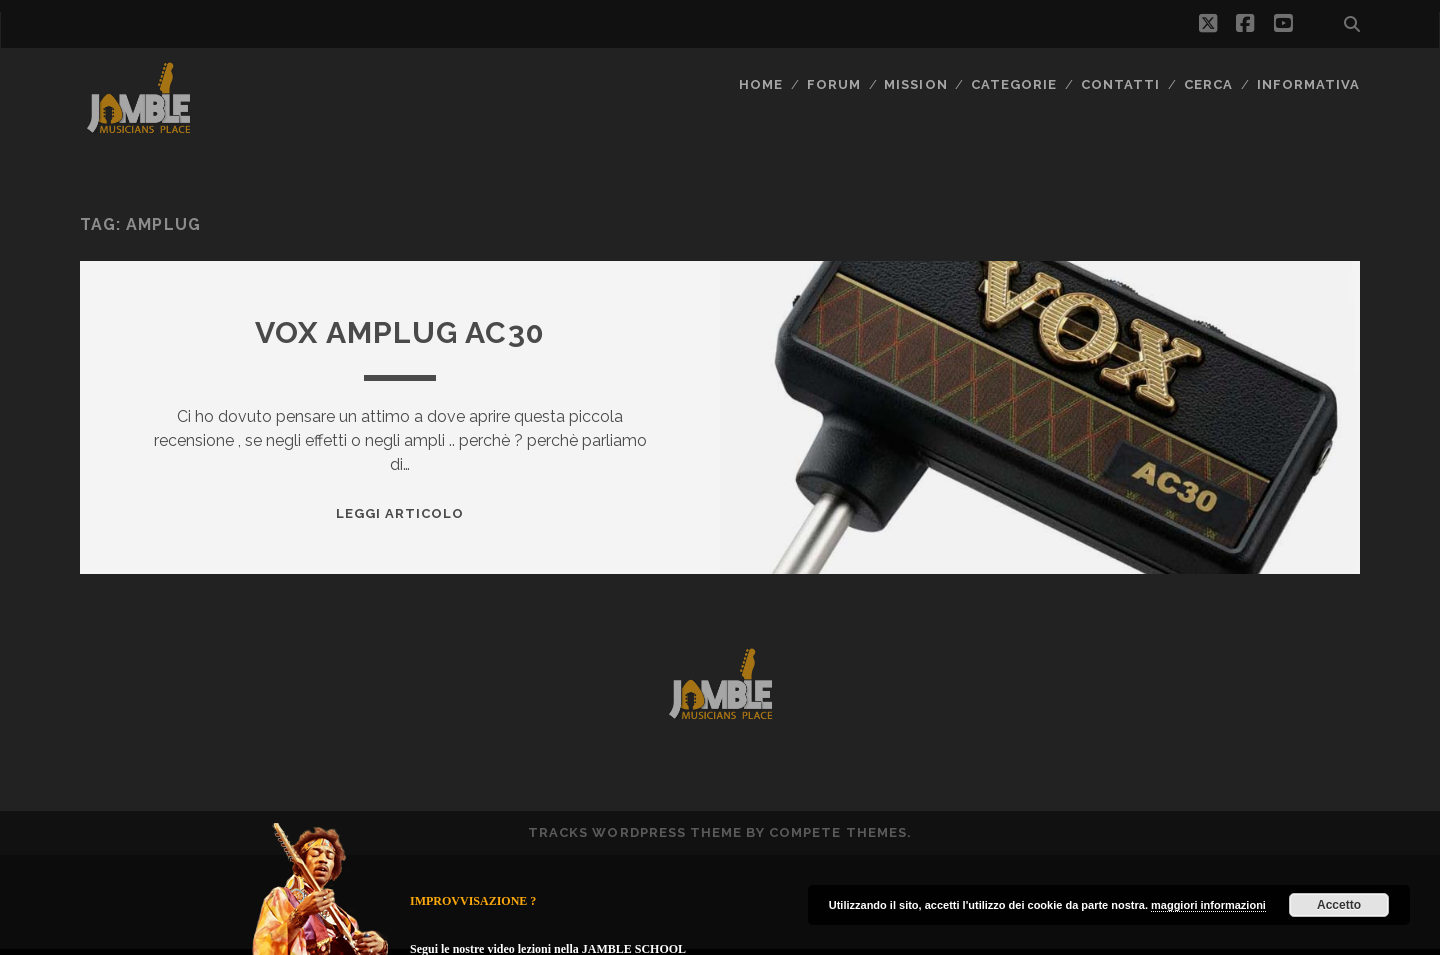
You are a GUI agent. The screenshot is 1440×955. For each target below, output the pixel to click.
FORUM (834, 84)
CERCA (1208, 84)
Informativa (1308, 84)
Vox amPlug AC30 (400, 332)
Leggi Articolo (400, 513)
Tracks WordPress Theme (635, 832)
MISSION (915, 84)
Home (761, 84)
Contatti (1120, 84)
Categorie (1014, 84)
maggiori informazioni (1208, 905)
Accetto (1339, 905)
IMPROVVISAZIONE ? (473, 901)
